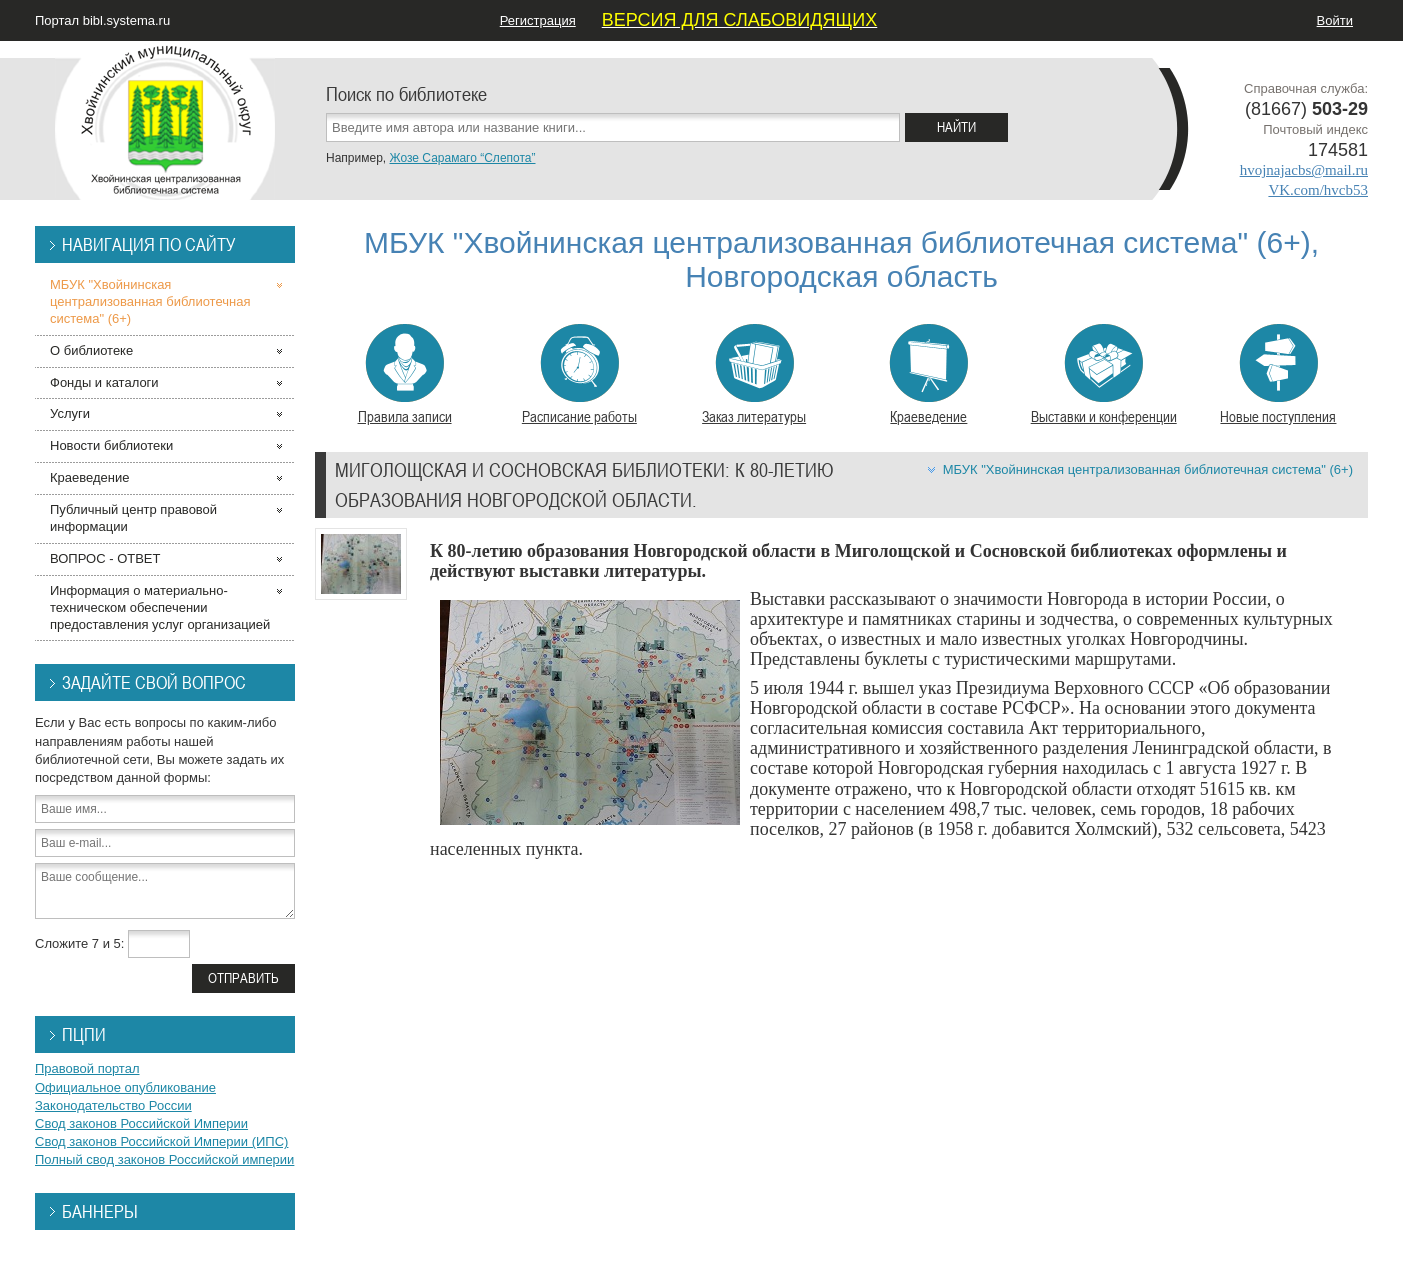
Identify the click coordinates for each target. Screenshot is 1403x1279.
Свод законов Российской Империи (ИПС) (161, 1141)
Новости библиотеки (111, 445)
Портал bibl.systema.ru (102, 20)
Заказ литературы (754, 375)
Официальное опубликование (125, 1087)
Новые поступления (1278, 375)
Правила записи (405, 375)
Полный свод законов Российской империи (164, 1159)
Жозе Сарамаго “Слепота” (462, 158)
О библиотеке (91, 350)
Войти (1335, 20)
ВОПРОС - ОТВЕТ (105, 558)
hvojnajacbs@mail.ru (1304, 170)
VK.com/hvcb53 (1318, 190)
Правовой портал (87, 1068)
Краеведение (928, 375)
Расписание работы (579, 375)
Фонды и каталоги (104, 382)
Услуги (70, 413)
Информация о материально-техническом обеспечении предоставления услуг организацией (160, 607)
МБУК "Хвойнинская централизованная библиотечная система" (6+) (1148, 469)
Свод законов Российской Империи (141, 1123)
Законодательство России (113, 1105)
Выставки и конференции (1104, 375)
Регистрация (538, 20)
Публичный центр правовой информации (133, 518)
